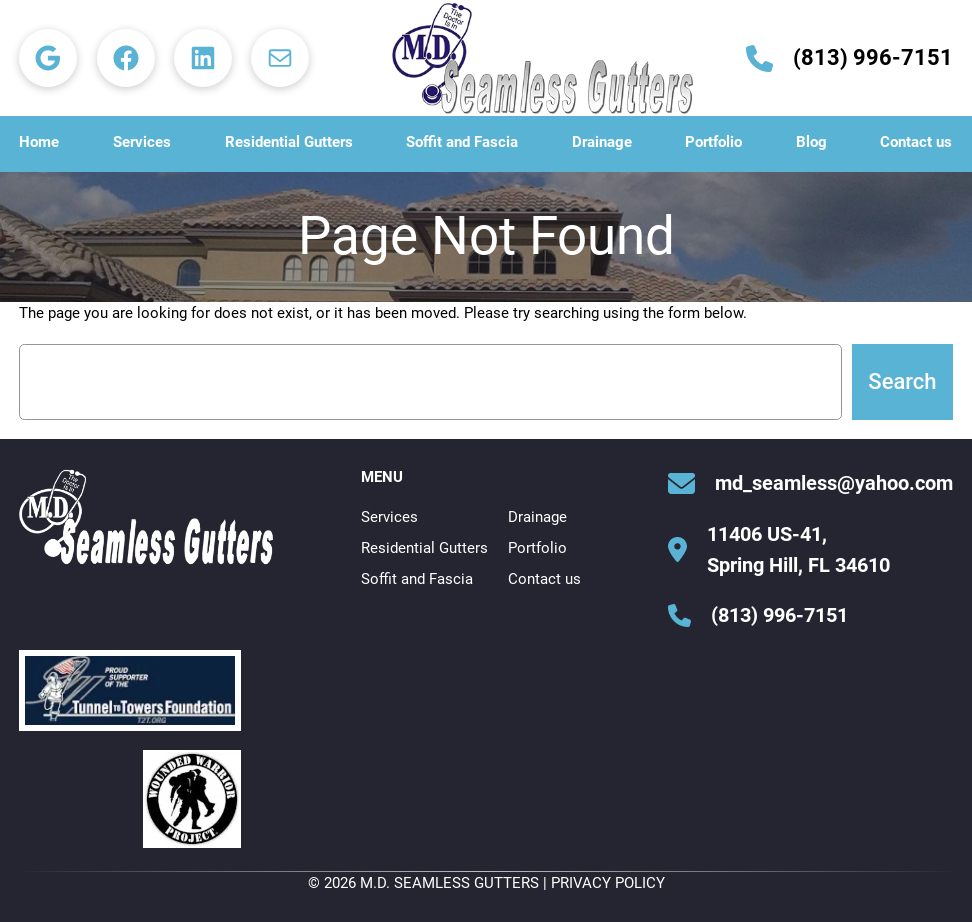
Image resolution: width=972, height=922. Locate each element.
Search (902, 381)
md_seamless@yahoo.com (834, 483)
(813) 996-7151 (873, 57)
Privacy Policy (608, 883)
